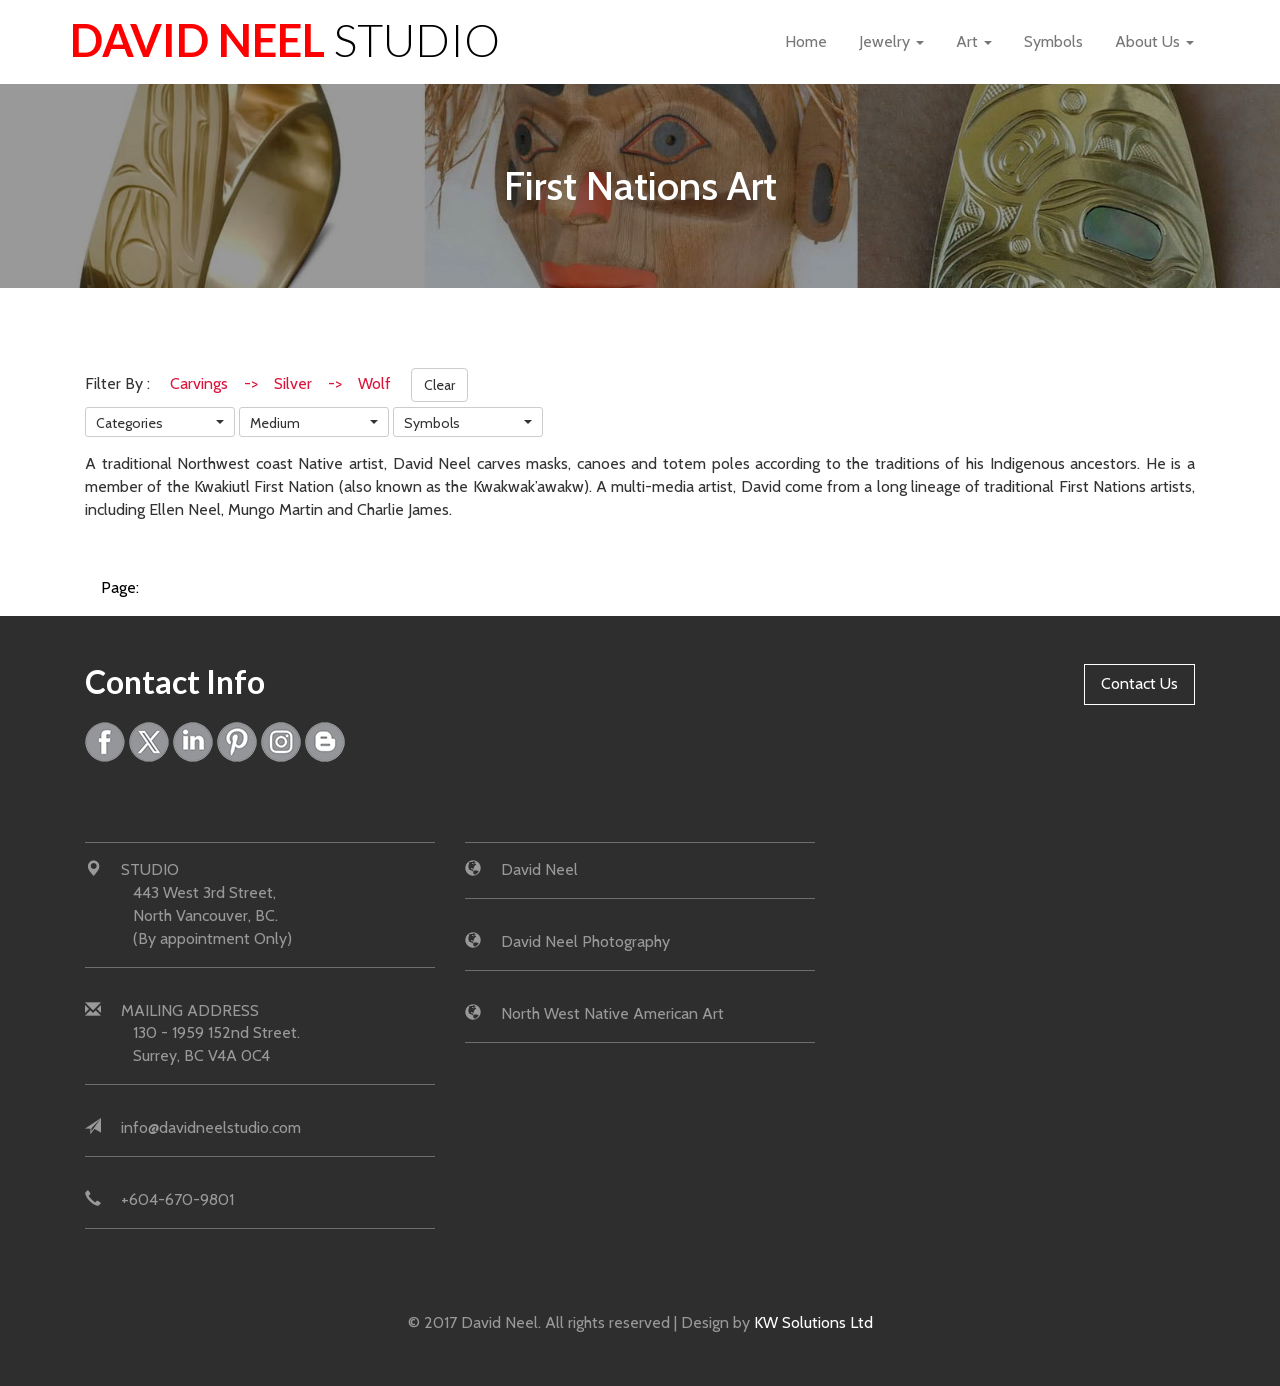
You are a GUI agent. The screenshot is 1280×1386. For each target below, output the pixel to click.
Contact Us (1139, 683)
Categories (129, 423)
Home (806, 41)
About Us (1154, 41)
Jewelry (891, 41)
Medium (275, 423)
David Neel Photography (585, 941)
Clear (439, 385)
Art (974, 41)
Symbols (1053, 41)
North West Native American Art (612, 1013)
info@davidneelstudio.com (211, 1127)
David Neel (285, 40)
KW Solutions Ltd (813, 1322)
